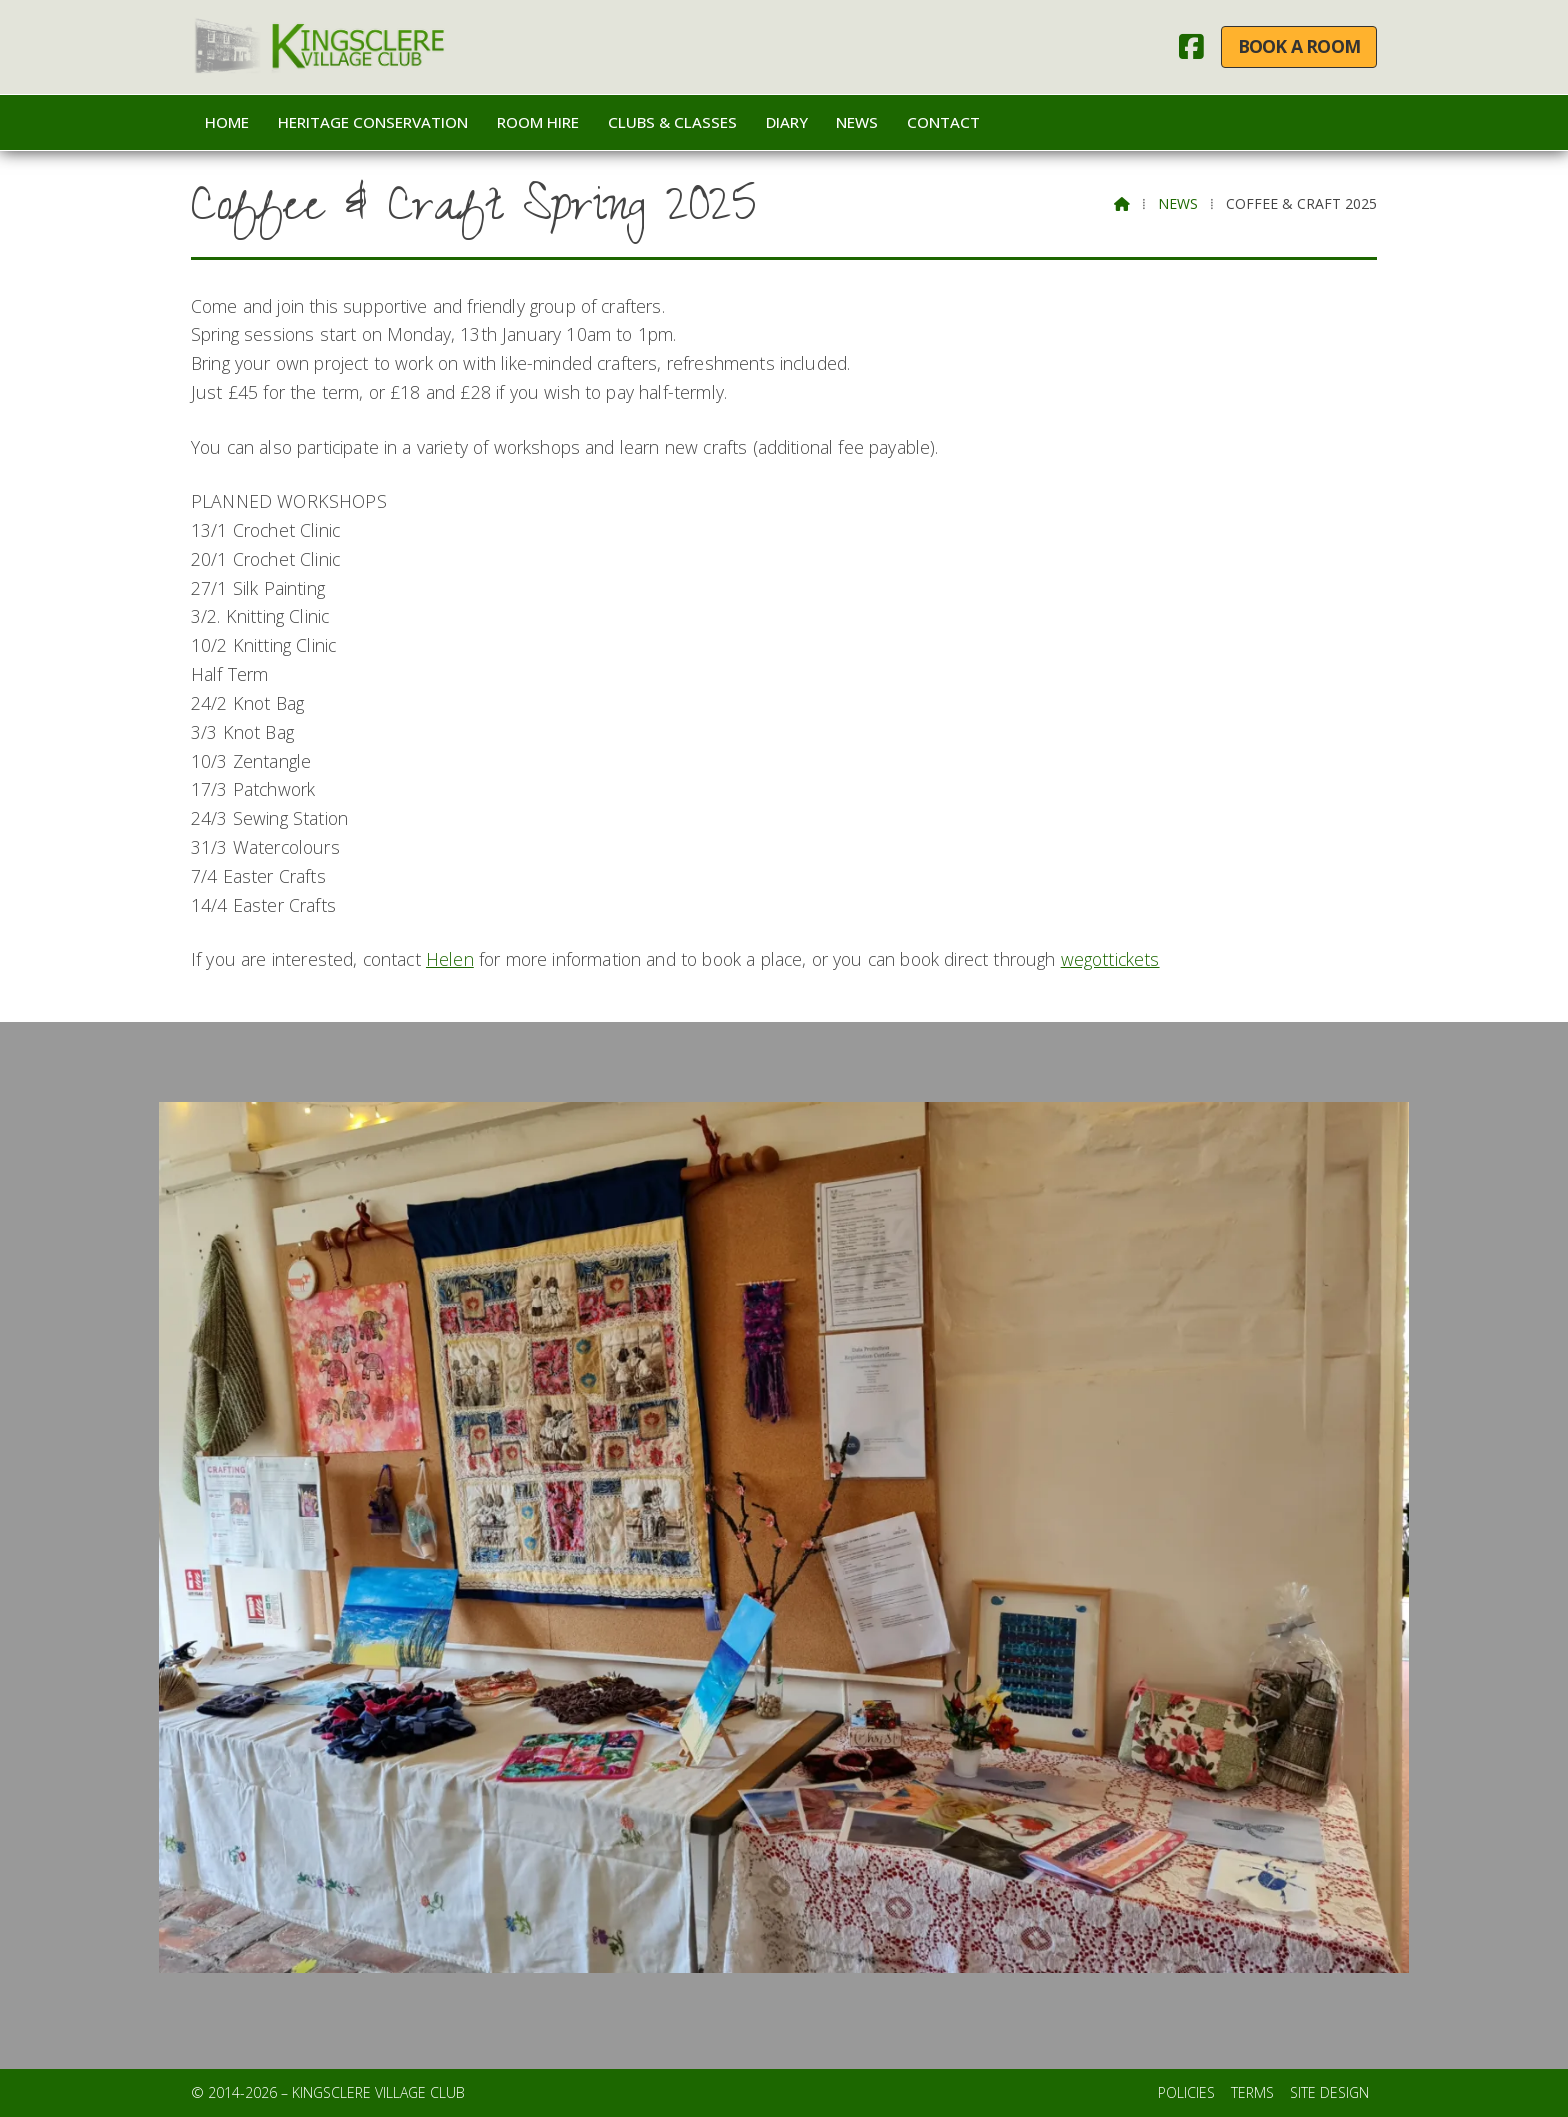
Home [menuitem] (227, 122)
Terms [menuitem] (1252, 2092)
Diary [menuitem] (787, 122)
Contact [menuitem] (943, 122)
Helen (450, 959)
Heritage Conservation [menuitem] (373, 122)
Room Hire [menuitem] (538, 122)
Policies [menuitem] (1186, 2092)
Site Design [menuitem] (1329, 2092)
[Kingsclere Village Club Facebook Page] (1191, 51)
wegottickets (1110, 959)
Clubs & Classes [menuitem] (672, 122)
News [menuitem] (857, 122)
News (1178, 203)
